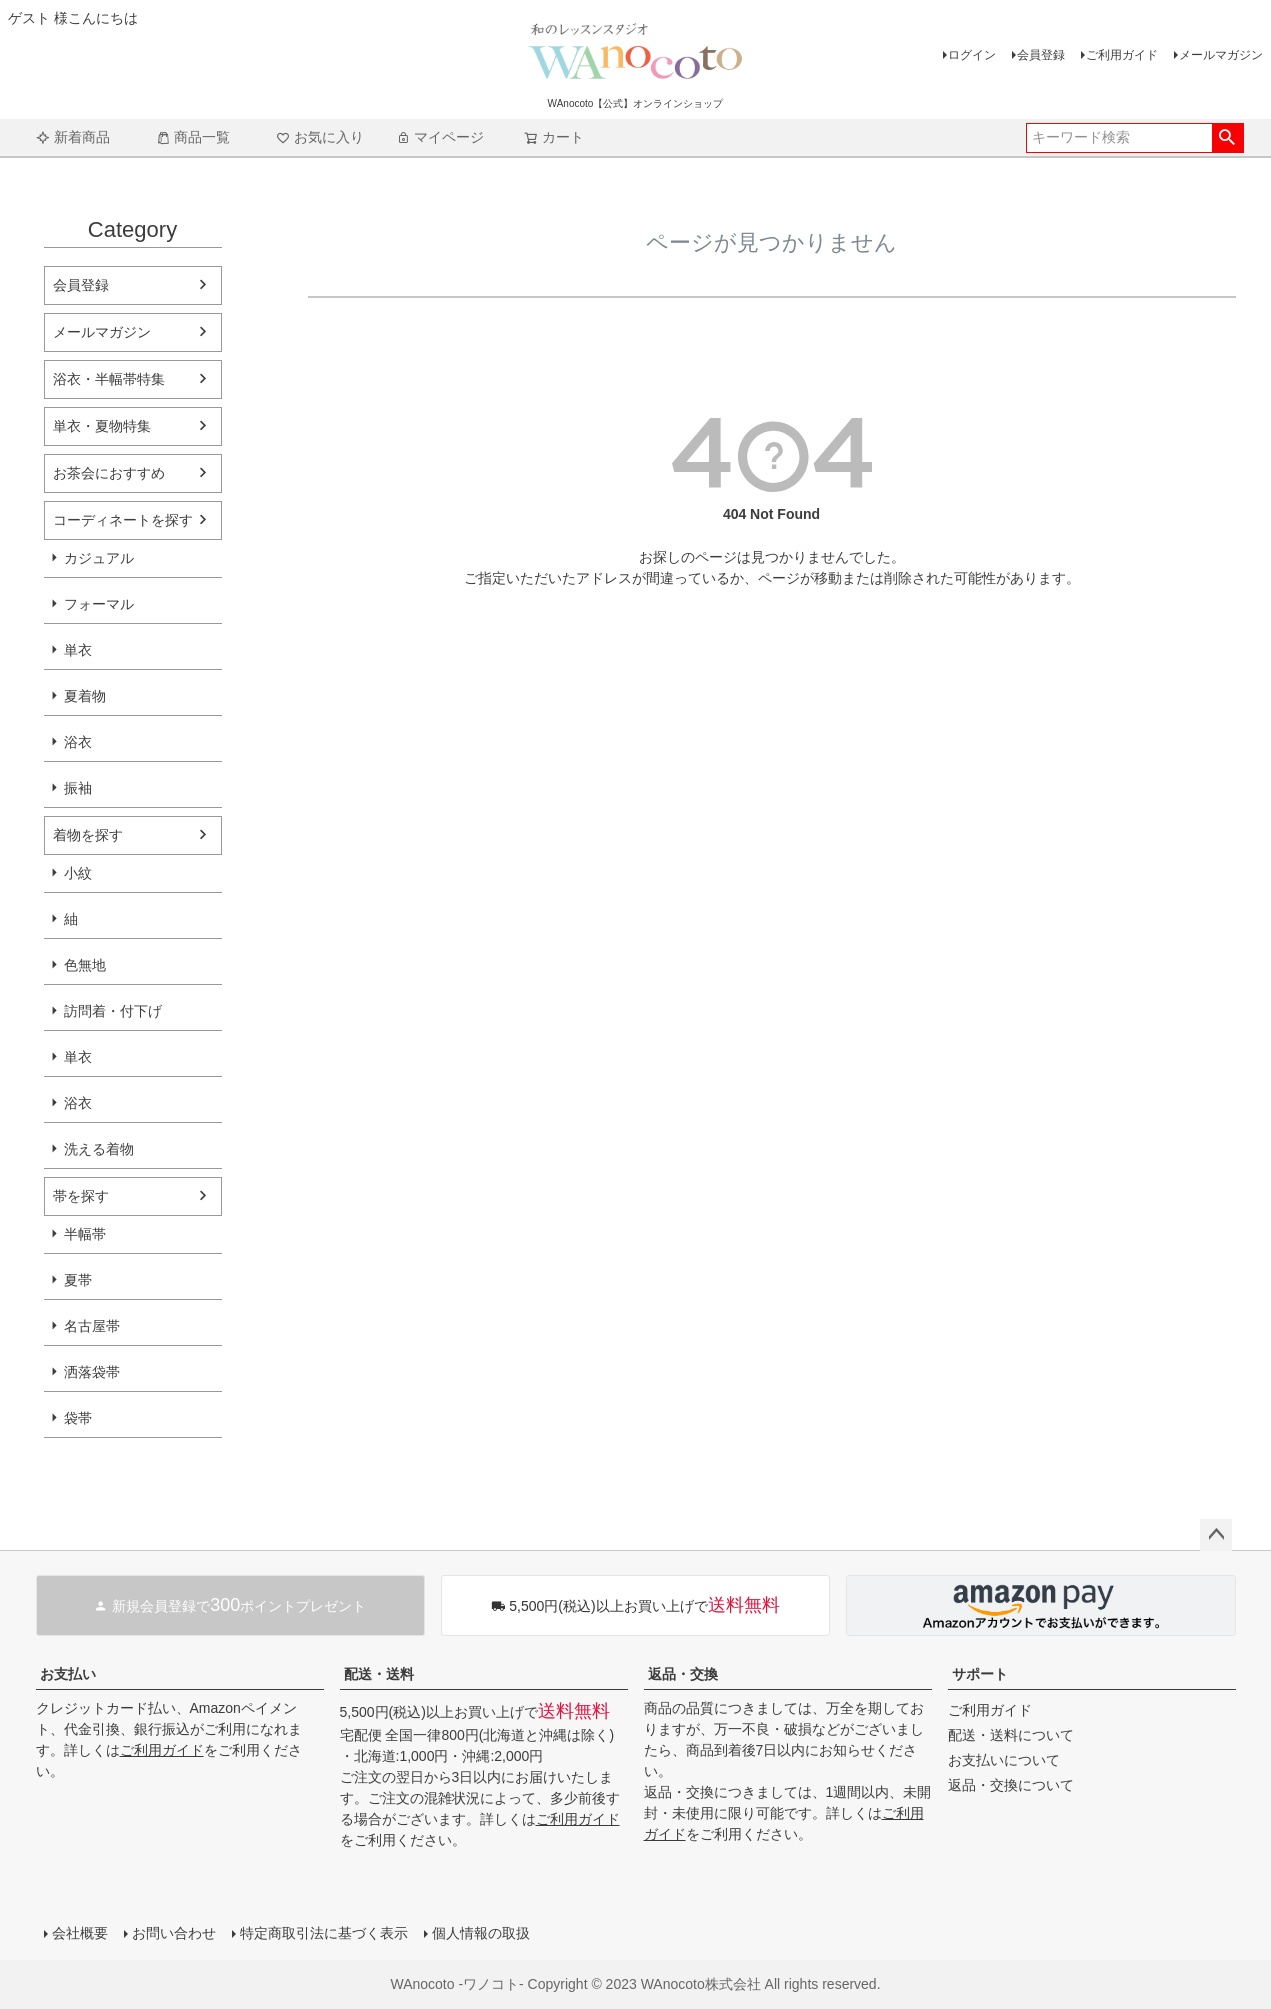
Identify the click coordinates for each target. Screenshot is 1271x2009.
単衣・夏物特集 (102, 426)
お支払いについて (1004, 1760)
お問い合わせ (174, 1933)
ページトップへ (1216, 1535)
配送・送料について (1011, 1735)
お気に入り (320, 137)
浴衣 (78, 742)
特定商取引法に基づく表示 (324, 1933)
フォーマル (99, 604)
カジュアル (99, 558)
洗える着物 (99, 1149)
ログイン (972, 55)
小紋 (78, 873)
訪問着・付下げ (113, 1011)
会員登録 (1041, 55)
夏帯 (78, 1280)
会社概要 (80, 1933)
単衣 (78, 650)
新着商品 (73, 137)
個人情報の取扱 (481, 1933)
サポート (980, 1674)
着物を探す (88, 835)
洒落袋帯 (92, 1372)
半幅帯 (85, 1234)
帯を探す (81, 1196)
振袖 (78, 788)
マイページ (440, 137)
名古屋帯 (92, 1326)
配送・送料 (379, 1674)
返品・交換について (1011, 1785)
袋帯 (78, 1418)
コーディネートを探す (123, 520)
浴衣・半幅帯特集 (109, 379)
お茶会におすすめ (109, 473)
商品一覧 (193, 137)
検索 (1227, 138)
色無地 (85, 965)
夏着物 (85, 696)
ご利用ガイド (1122, 55)
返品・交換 (683, 1674)
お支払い (68, 1674)
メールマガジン (1221, 55)
